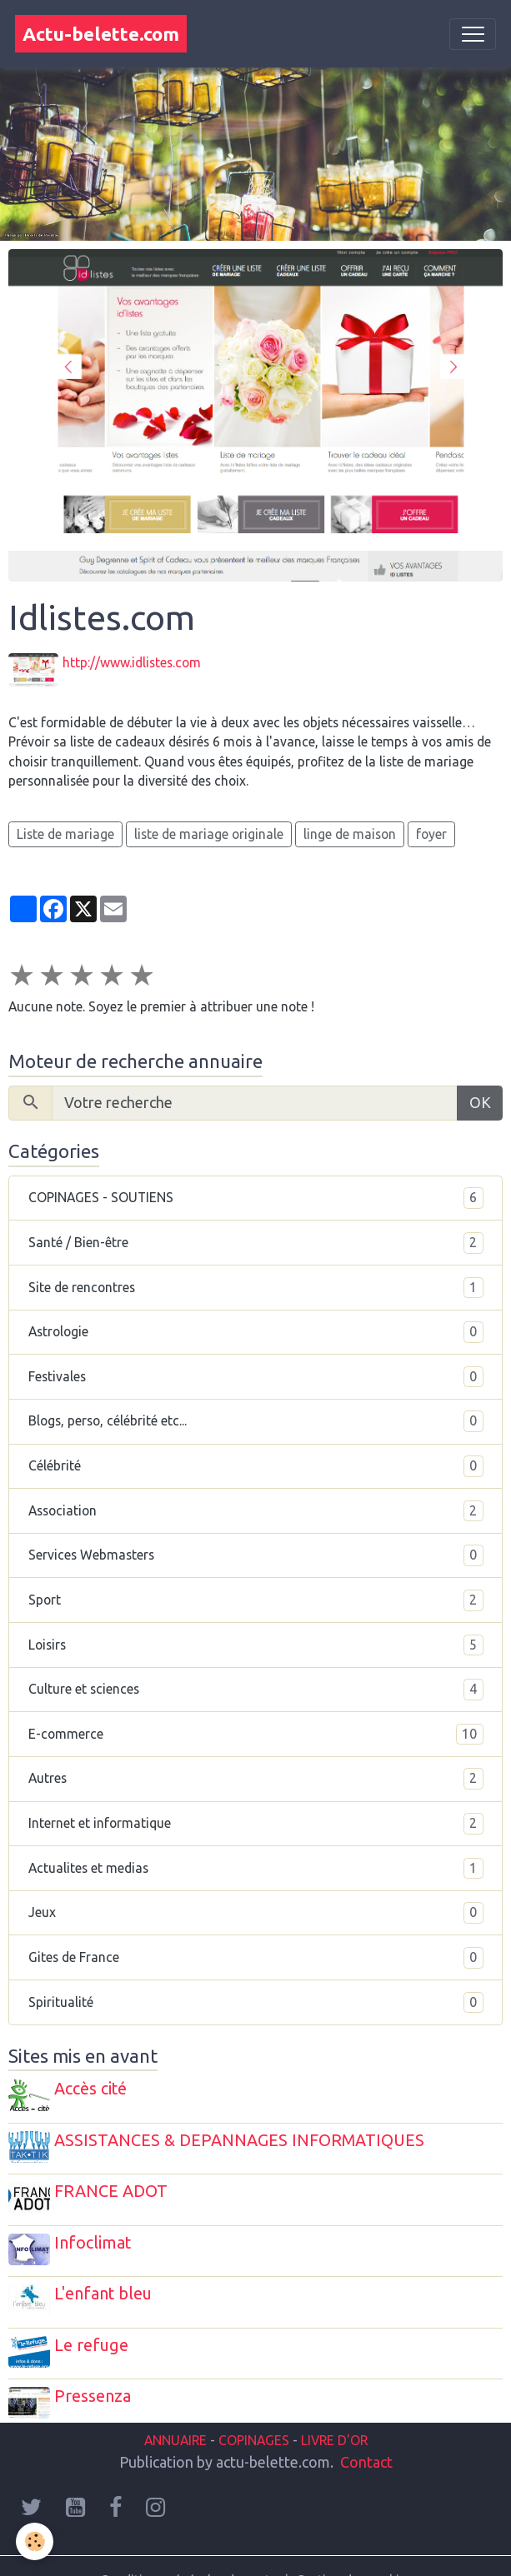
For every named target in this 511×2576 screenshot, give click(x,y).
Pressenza (96, 2370)
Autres (255, 1775)
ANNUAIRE (175, 2410)
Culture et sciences (255, 1686)
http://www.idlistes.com (135, 662)
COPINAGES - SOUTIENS (255, 1195)
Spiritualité (255, 1998)
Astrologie (255, 1329)
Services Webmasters (255, 1552)
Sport (255, 1597)
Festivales (255, 1373)
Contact (366, 2432)
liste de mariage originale (208, 829)
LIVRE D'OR (333, 2410)
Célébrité (255, 1463)
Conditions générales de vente (188, 2550)
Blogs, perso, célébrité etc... (255, 1418)
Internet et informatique (255, 1820)
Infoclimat (96, 2228)
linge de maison (349, 829)
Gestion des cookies (354, 2550)
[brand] (101, 33)
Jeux (255, 1909)
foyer (431, 829)
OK (480, 1099)
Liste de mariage (65, 829)
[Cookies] (35, 2541)
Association (255, 1507)
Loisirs (255, 1641)
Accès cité (94, 2085)
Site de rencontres (255, 1284)
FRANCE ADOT (114, 2180)
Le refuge (95, 2323)
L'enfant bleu (106, 2275)
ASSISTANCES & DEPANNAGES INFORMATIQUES (243, 2133)
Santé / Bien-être (255, 1240)
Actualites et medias (255, 1864)
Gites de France (255, 1954)
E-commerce (255, 1730)
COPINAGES (253, 2410)
